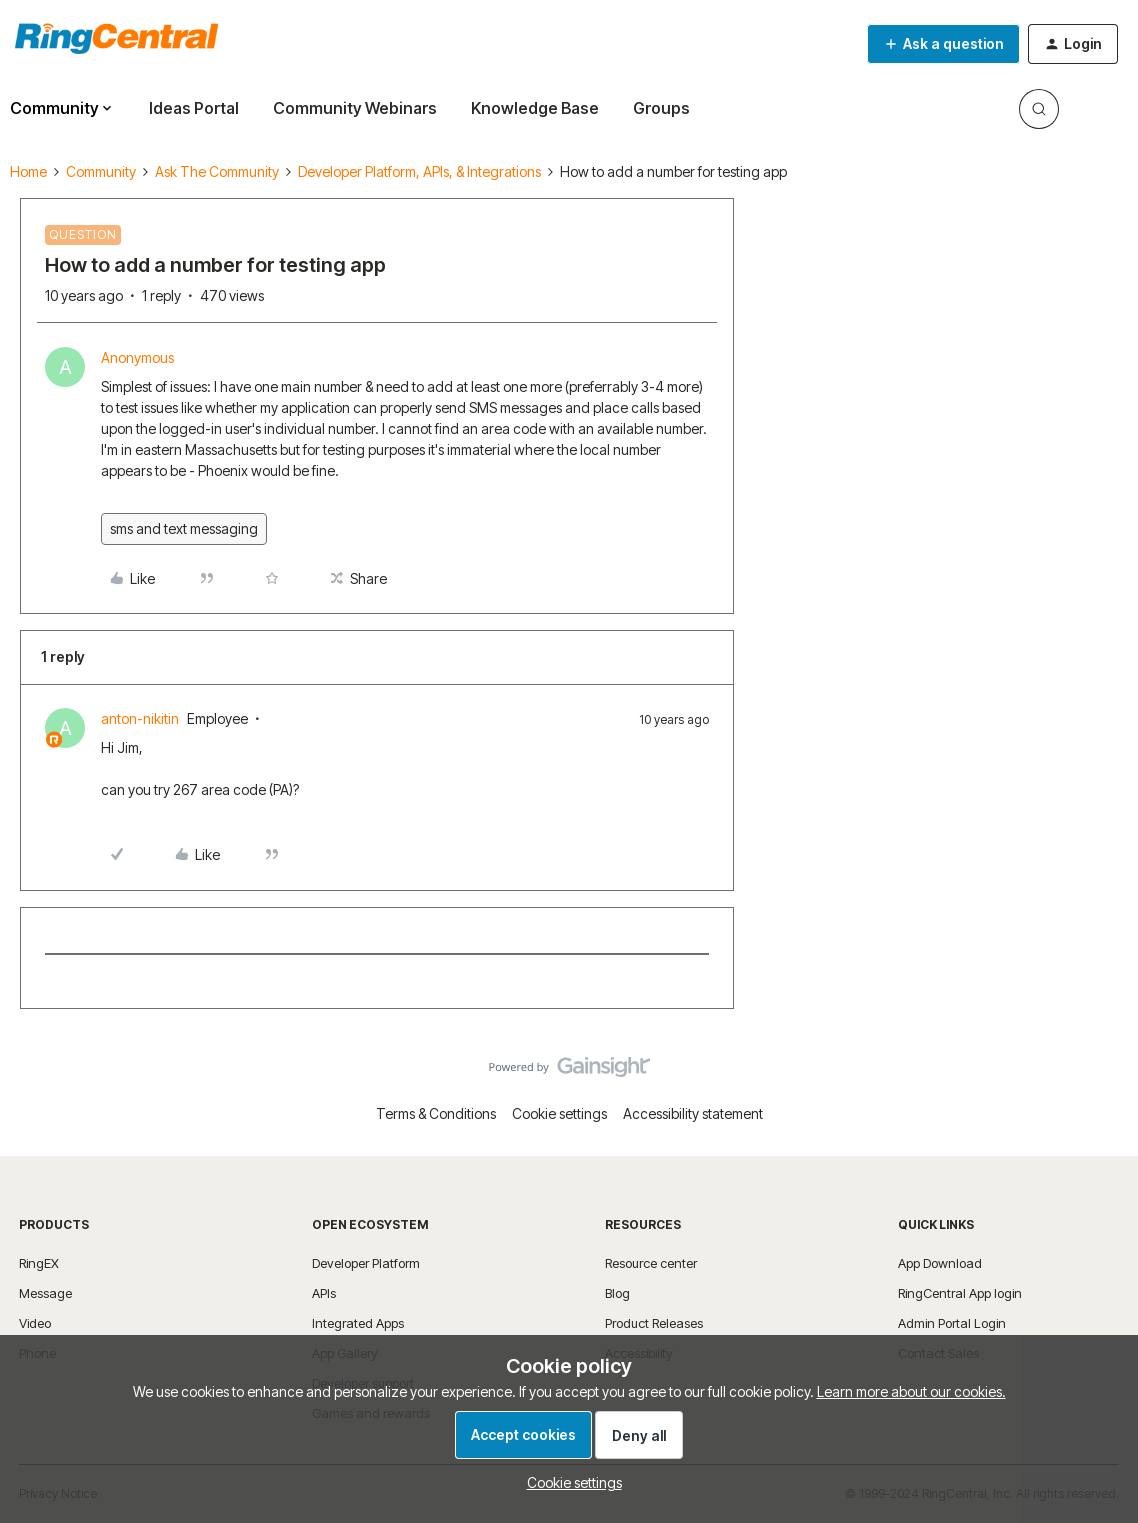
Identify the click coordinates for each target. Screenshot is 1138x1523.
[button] (943, 44)
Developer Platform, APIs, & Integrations (419, 171)
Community (101, 171)
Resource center (651, 1263)
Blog (617, 1293)
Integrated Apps (358, 1323)
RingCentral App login (960, 1293)
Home (28, 171)
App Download (940, 1263)
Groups (661, 108)
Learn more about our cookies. (911, 1391)
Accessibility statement (693, 1113)
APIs (324, 1293)
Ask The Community (217, 171)
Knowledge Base (535, 108)
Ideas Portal (194, 108)
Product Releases (654, 1323)
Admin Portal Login (952, 1323)
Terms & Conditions (436, 1113)
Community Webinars (355, 108)
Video (35, 1323)
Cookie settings (559, 1113)
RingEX (39, 1263)
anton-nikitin (140, 718)
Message (45, 1293)
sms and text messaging (184, 528)
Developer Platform (366, 1263)
